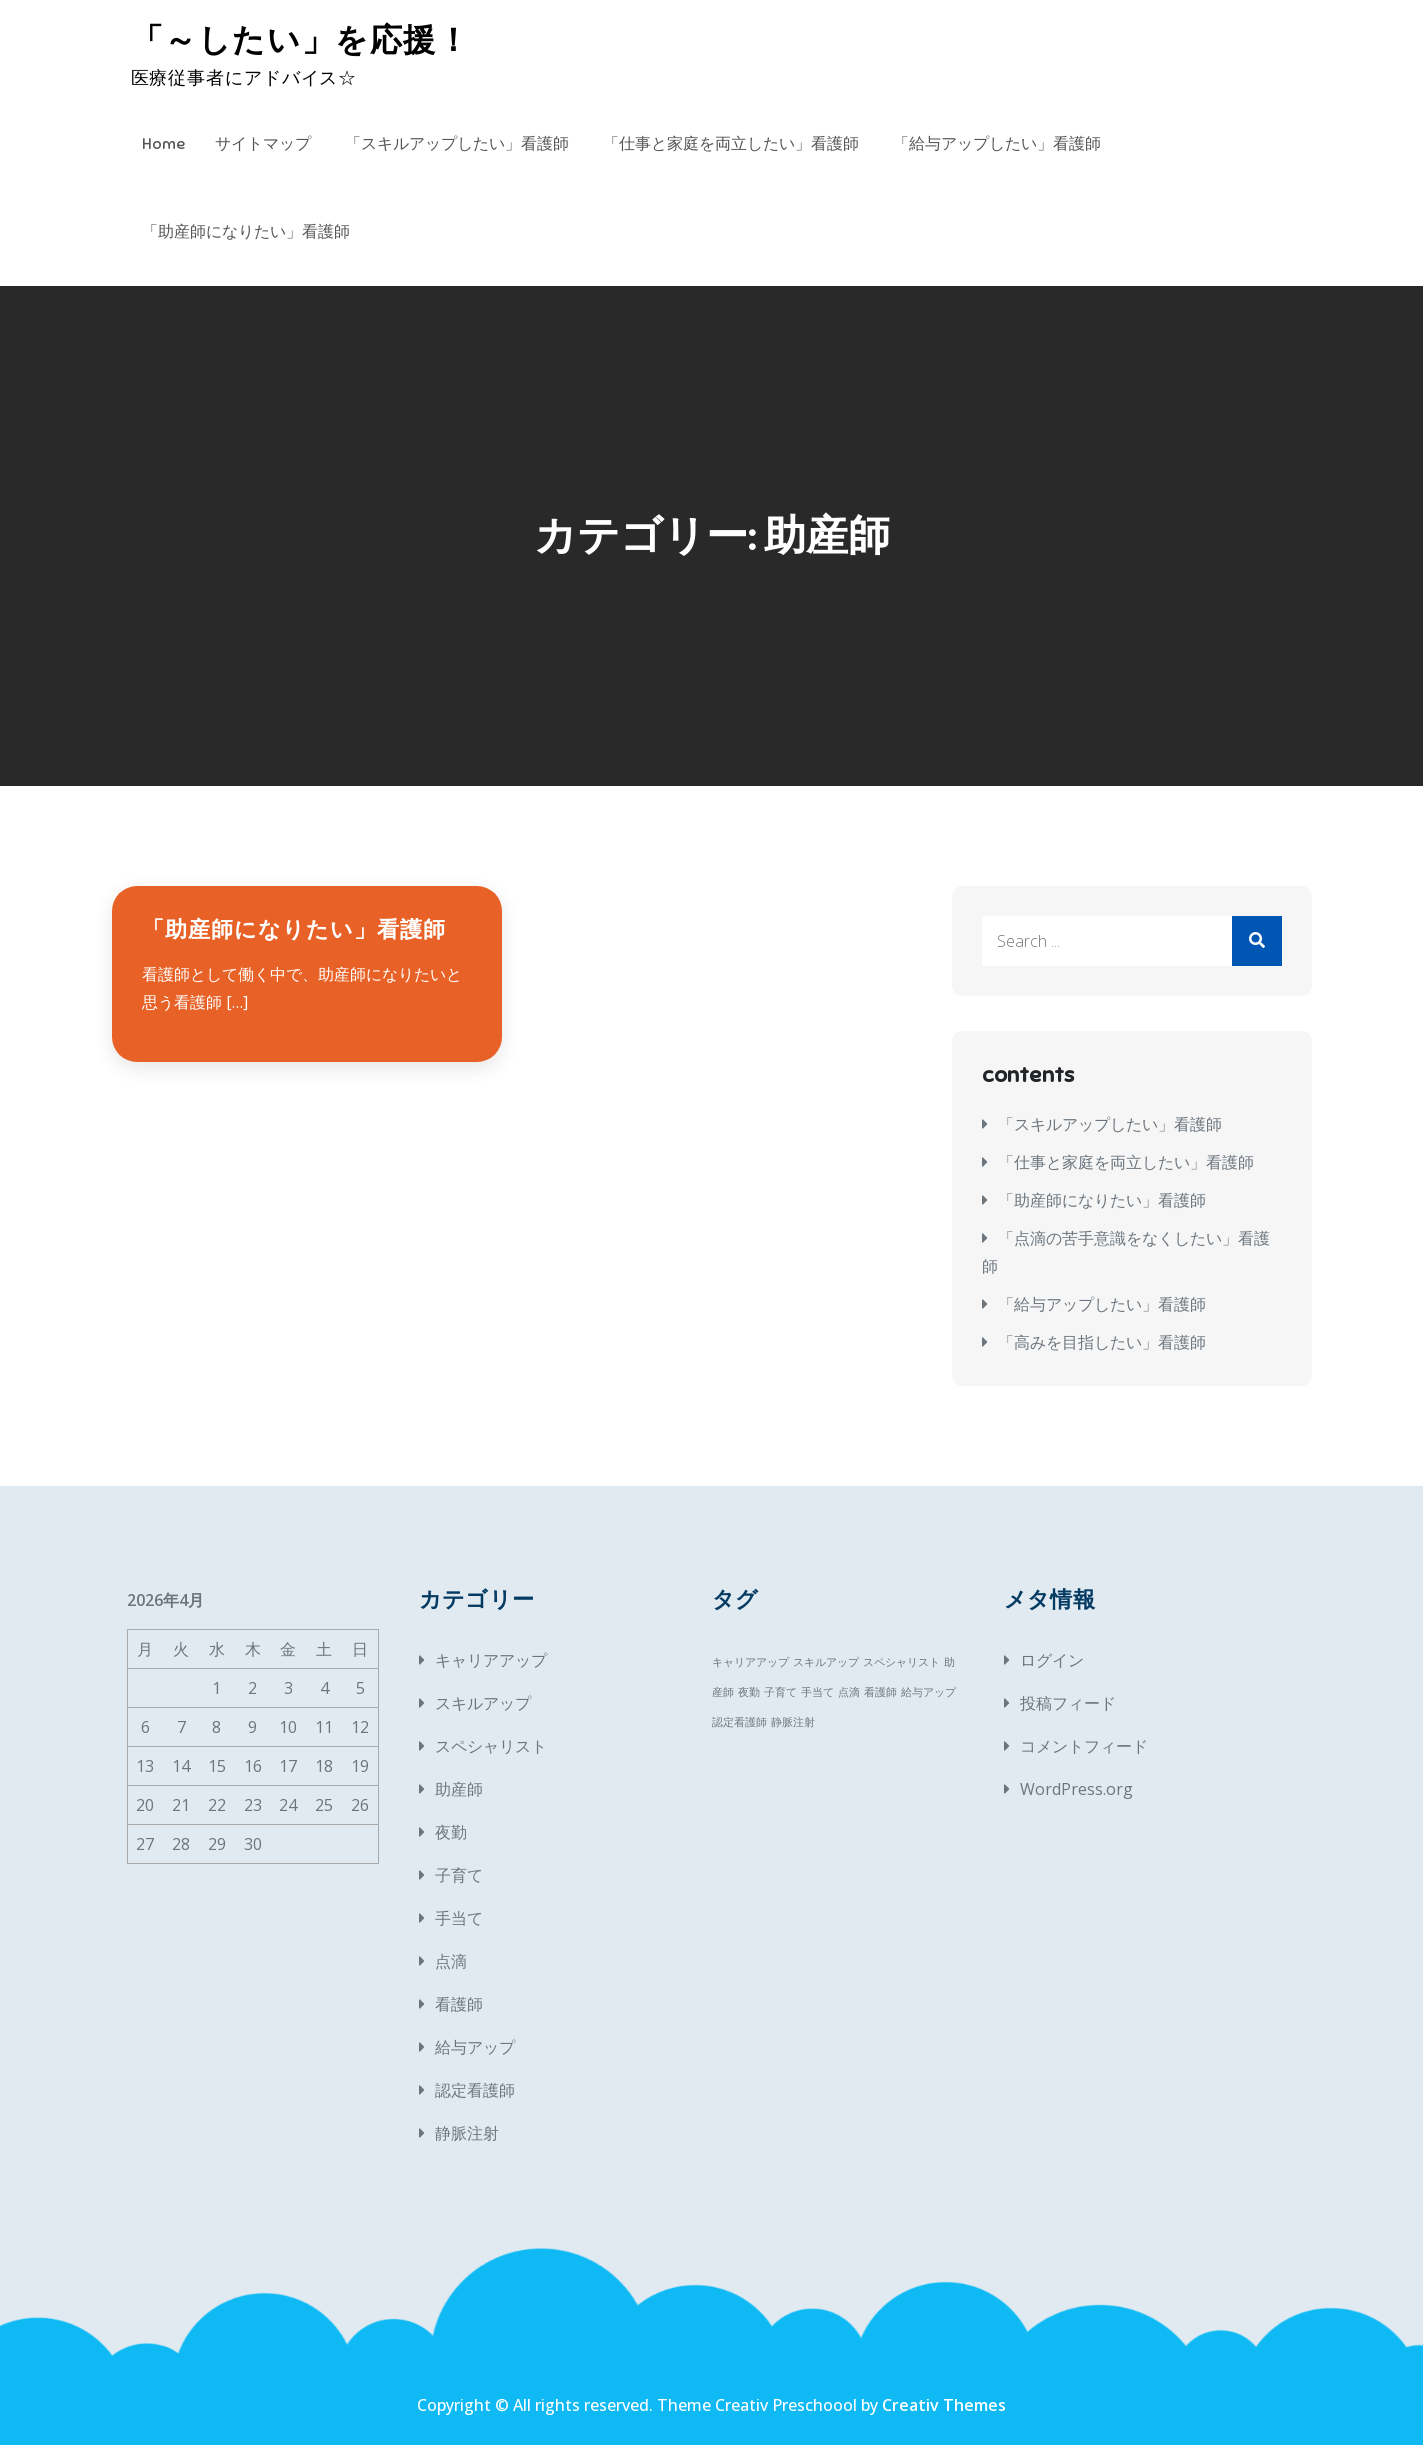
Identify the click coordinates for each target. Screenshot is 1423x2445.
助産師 (459, 1789)
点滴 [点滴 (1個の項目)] (849, 1692)
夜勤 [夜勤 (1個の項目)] (749, 1692)
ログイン (1052, 1660)
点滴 (451, 1961)
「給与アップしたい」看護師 (997, 144)
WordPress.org (1076, 1789)
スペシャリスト (491, 1746)
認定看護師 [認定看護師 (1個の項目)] (739, 1722)
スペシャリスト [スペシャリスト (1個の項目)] (901, 1662)
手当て (459, 1918)
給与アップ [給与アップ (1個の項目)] (928, 1692)
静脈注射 (467, 2133)
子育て (459, 1875)
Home (163, 144)
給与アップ (475, 2047)
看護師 (459, 2004)
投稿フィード (1068, 1703)
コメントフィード (1084, 1746)
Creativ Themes (944, 2405)
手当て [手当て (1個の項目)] (817, 1692)
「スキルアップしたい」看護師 (457, 144)
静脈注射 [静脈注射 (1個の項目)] (793, 1722)
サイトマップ (263, 144)
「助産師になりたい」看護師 (246, 232)
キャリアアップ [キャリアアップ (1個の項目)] (750, 1662)
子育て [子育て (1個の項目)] (780, 1692)
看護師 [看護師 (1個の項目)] (880, 1692)
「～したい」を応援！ (301, 40)
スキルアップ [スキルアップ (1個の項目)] (826, 1662)
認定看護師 (475, 2090)
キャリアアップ (491, 1660)
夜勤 (451, 1832)
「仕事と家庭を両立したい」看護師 (731, 144)
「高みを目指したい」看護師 (1102, 1342)
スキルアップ (483, 1703)
